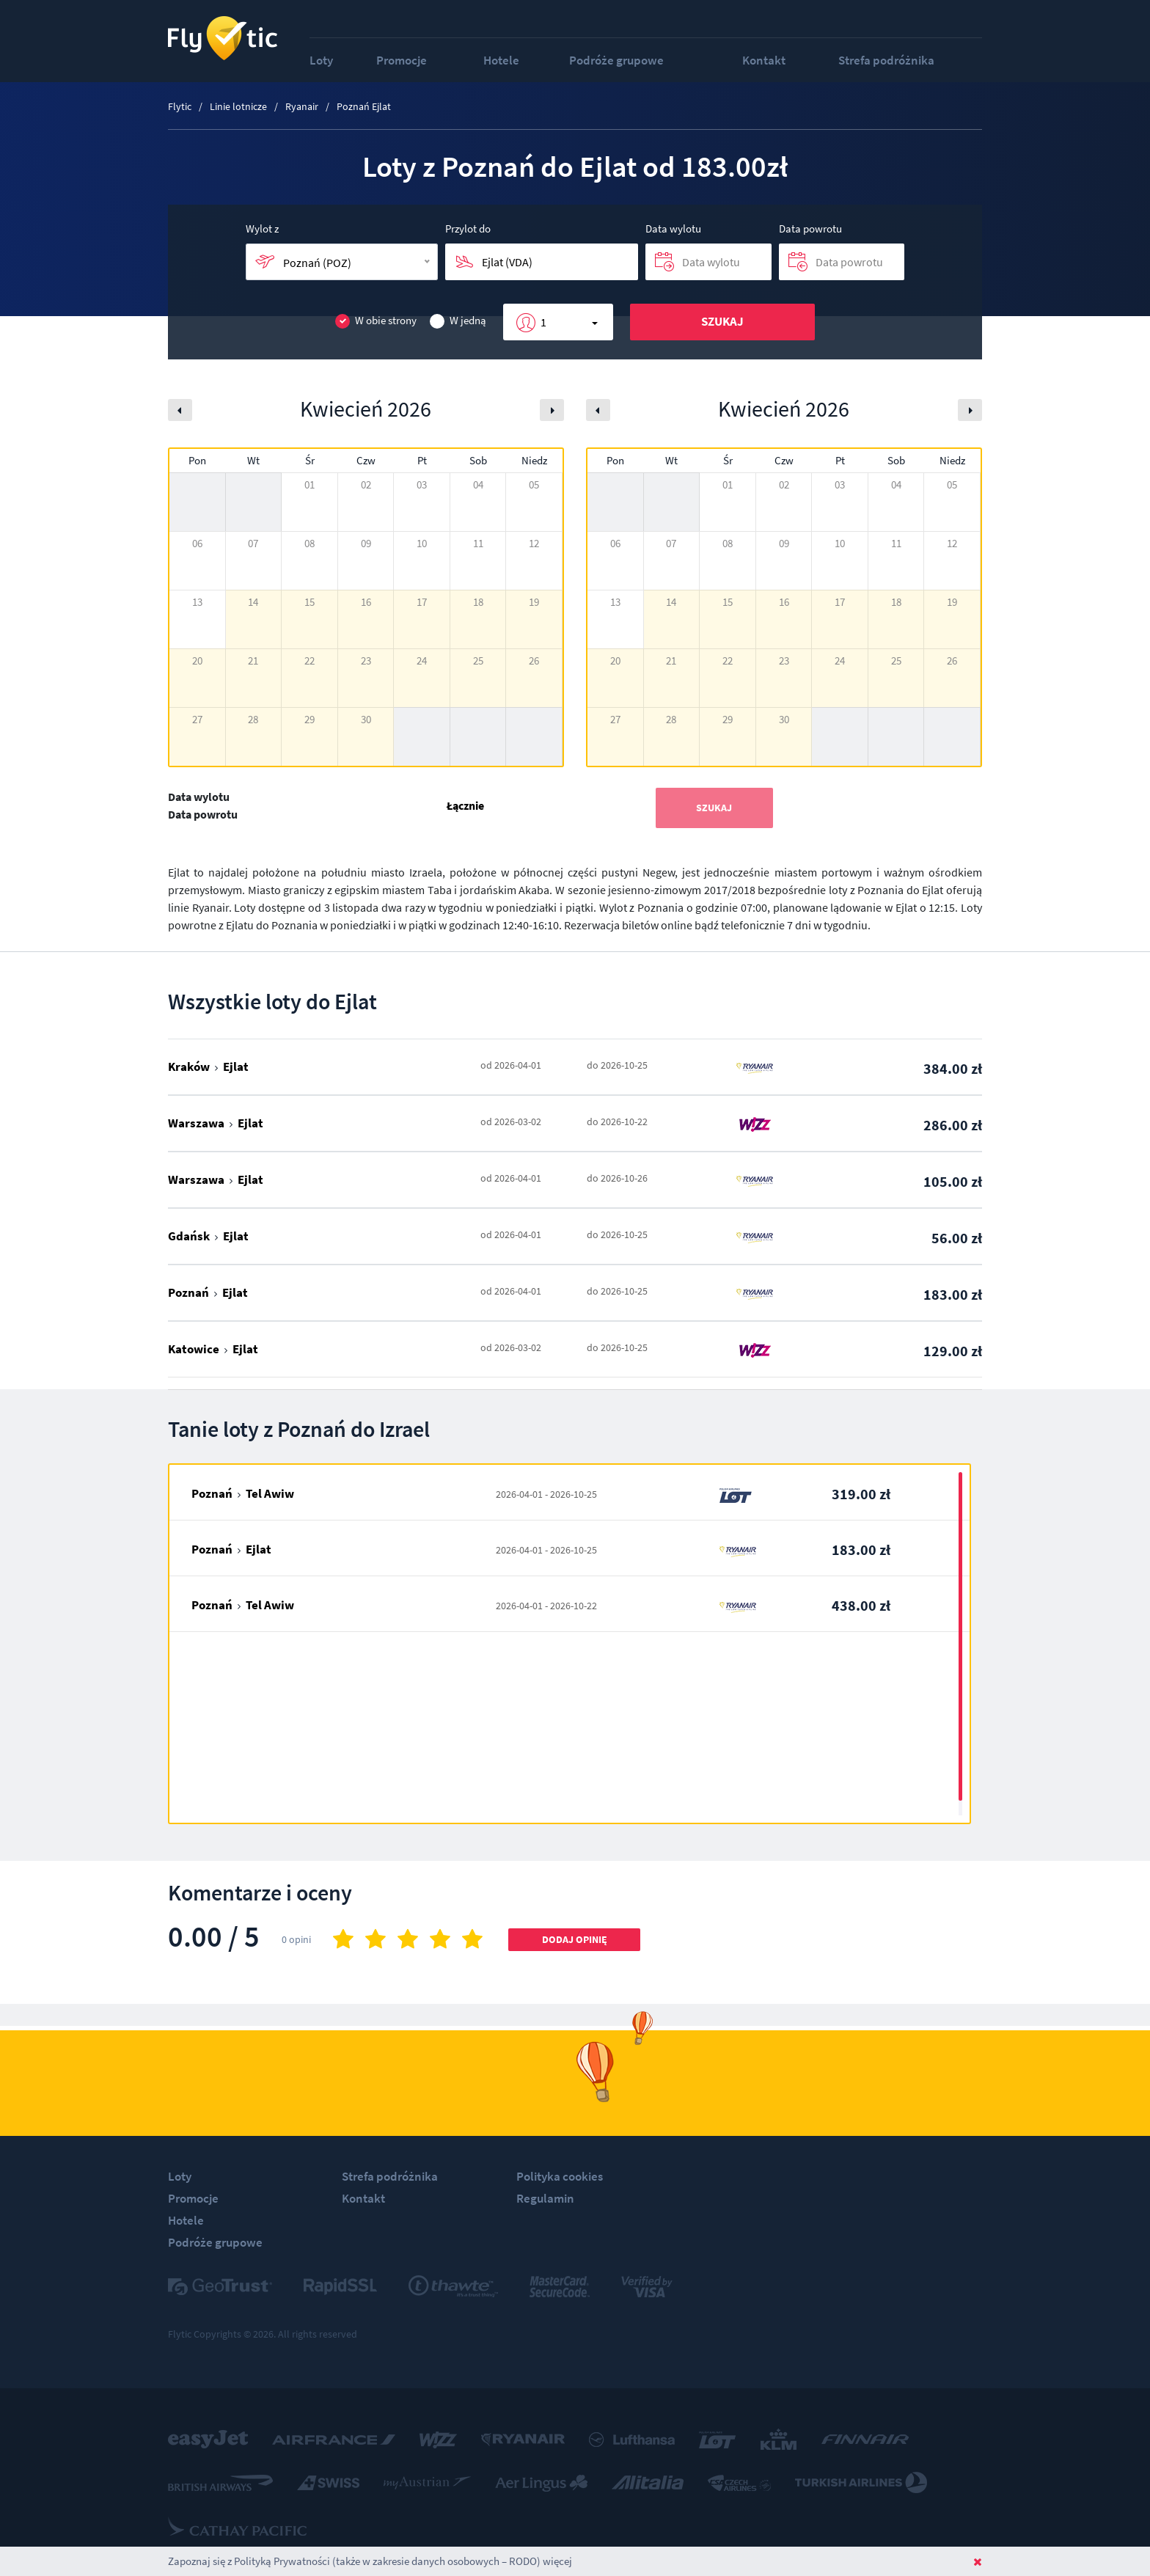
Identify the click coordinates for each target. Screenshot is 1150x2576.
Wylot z (262, 228)
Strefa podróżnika (886, 60)
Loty (321, 60)
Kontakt (763, 60)
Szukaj (722, 321)
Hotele (501, 60)
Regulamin (545, 2198)
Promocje (401, 60)
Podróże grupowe (616, 60)
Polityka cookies (559, 2176)
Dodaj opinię (574, 1939)
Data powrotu (810, 228)
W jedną (458, 320)
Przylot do (468, 228)
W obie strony (376, 320)
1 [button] (543, 322)
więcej (557, 2561)
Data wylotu (673, 228)
